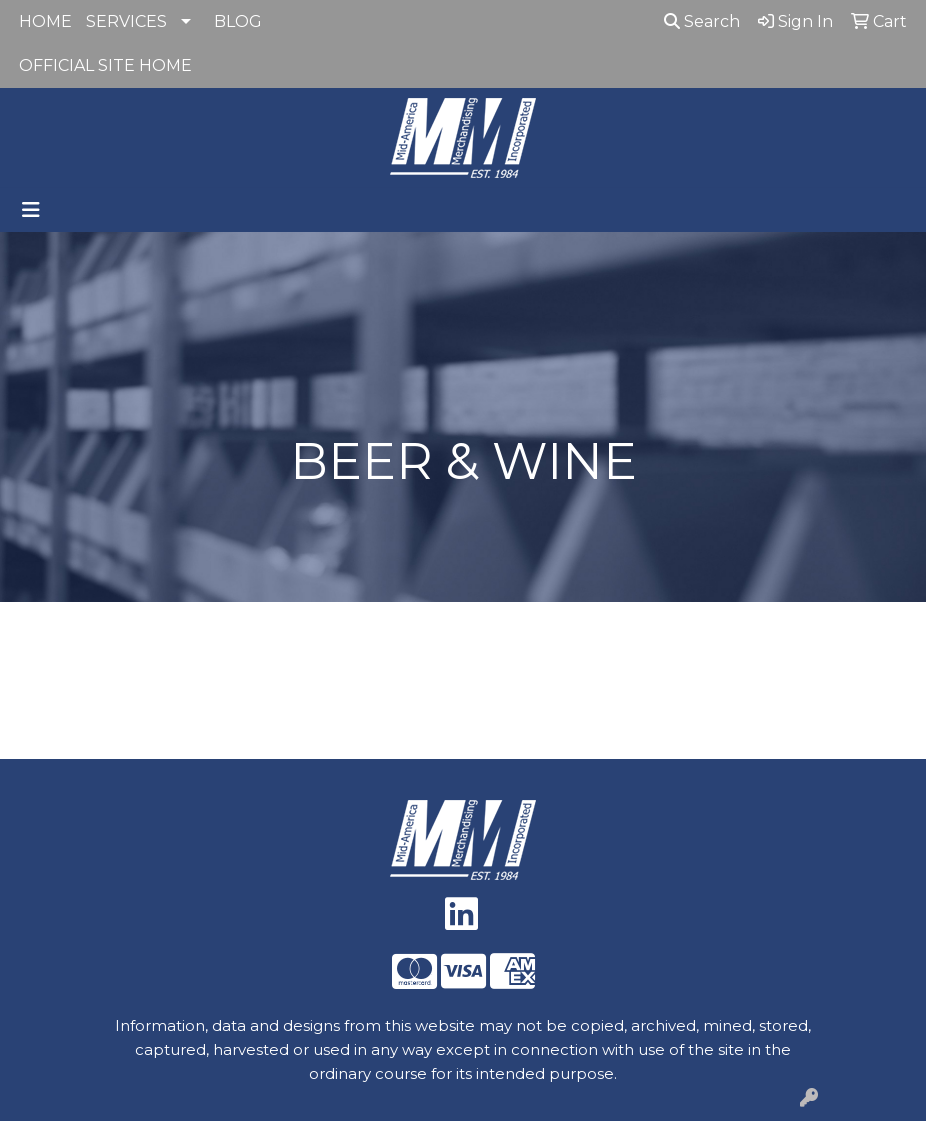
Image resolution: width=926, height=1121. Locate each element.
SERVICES (126, 21)
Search (702, 21)
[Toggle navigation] (31, 210)
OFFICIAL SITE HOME (105, 65)
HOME (45, 21)
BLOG (238, 21)
